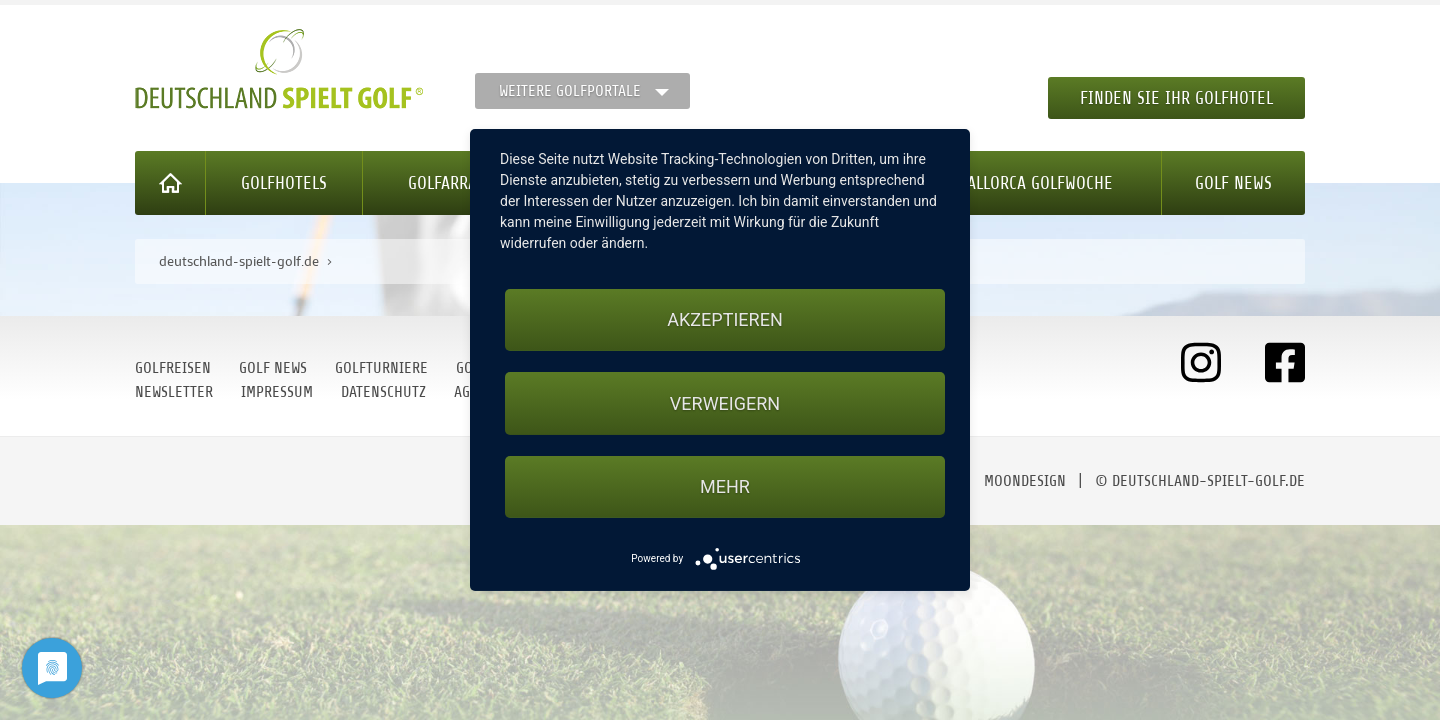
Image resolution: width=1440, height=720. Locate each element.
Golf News (1233, 183)
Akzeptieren (724, 319)
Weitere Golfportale (570, 91)
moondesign (1025, 481)
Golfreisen (173, 368)
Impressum (277, 392)
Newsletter (174, 392)
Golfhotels (284, 183)
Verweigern (725, 403)
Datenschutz (383, 392)
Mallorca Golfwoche (1034, 183)
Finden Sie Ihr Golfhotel (1176, 98)
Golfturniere (381, 368)
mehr (725, 486)
